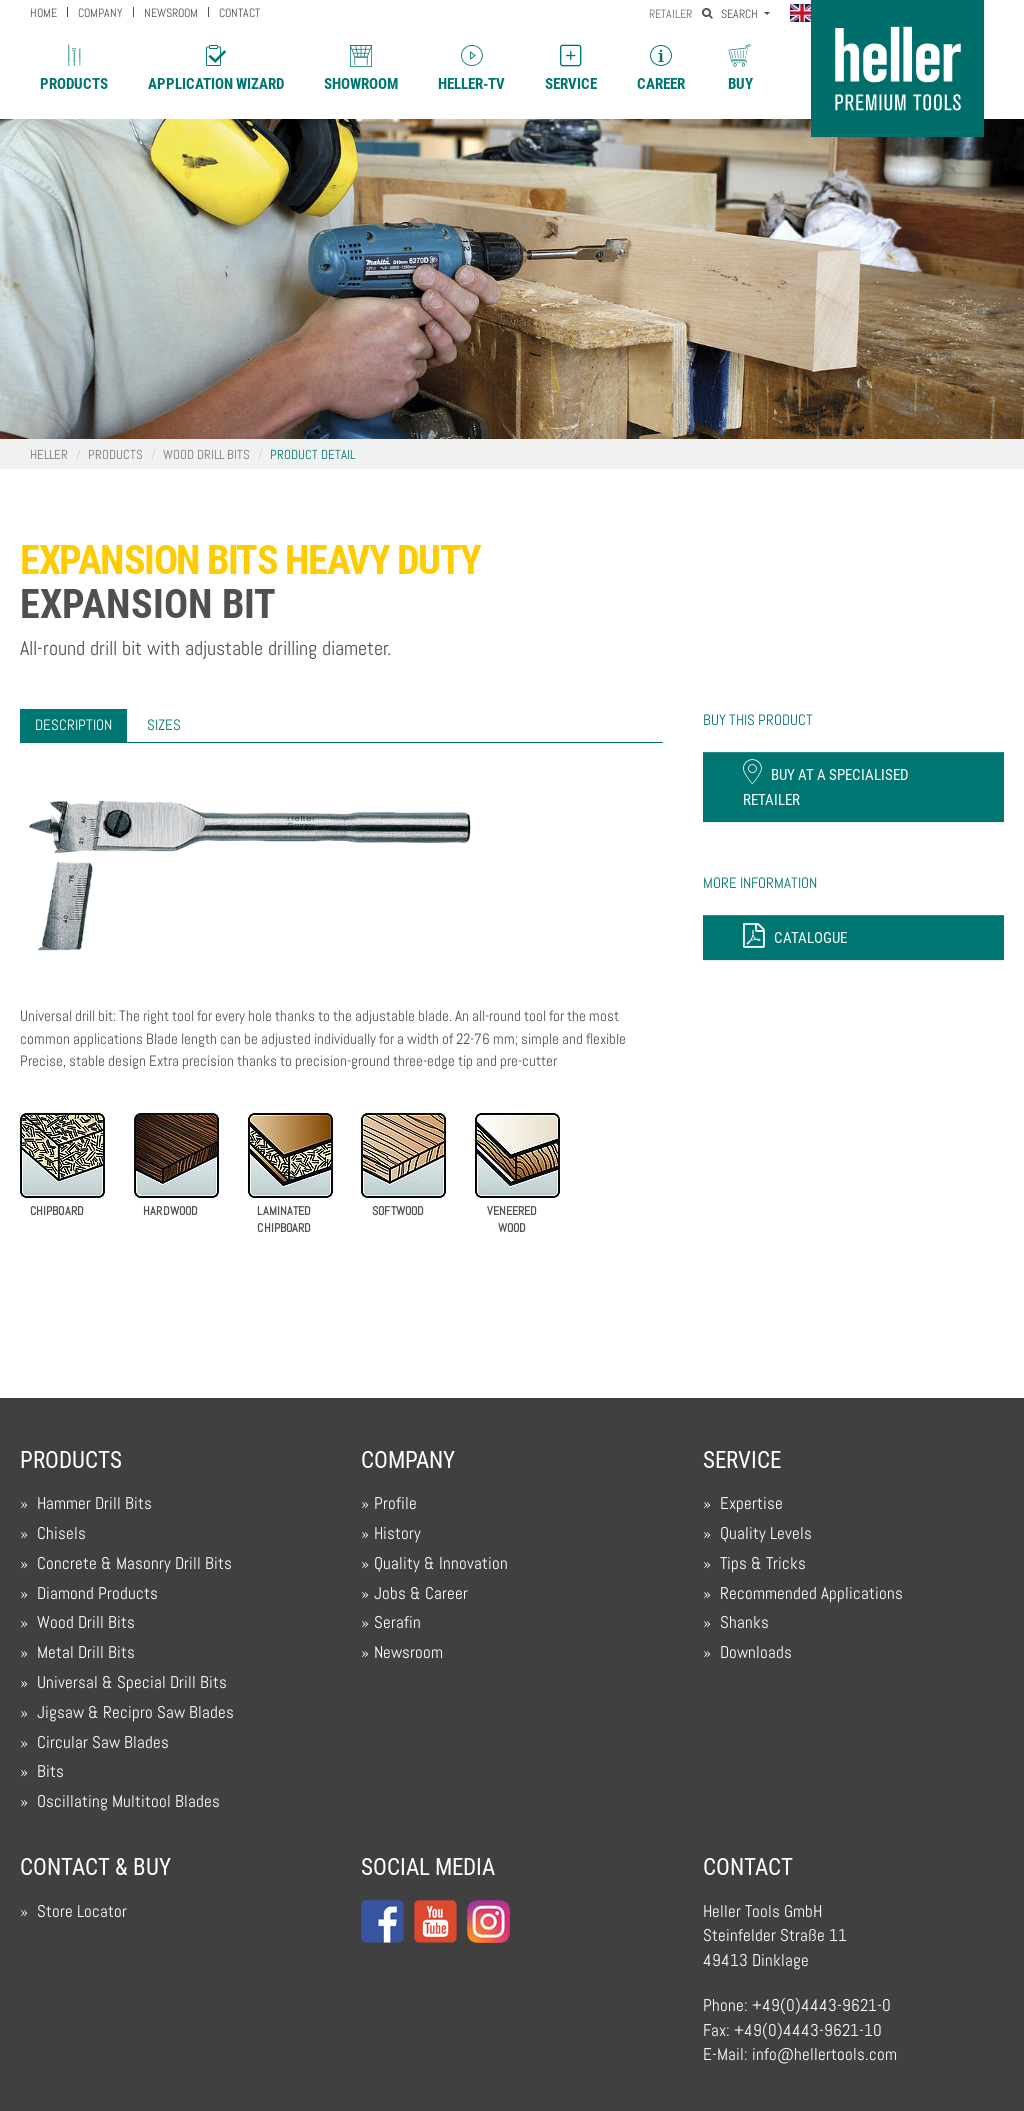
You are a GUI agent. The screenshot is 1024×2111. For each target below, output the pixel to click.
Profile (395, 1503)
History (397, 1533)
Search (731, 14)
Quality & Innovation (441, 1563)
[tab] (73, 725)
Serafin (397, 1622)
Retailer (670, 14)
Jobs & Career (421, 1593)
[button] (806, 15)
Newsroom (408, 1652)
